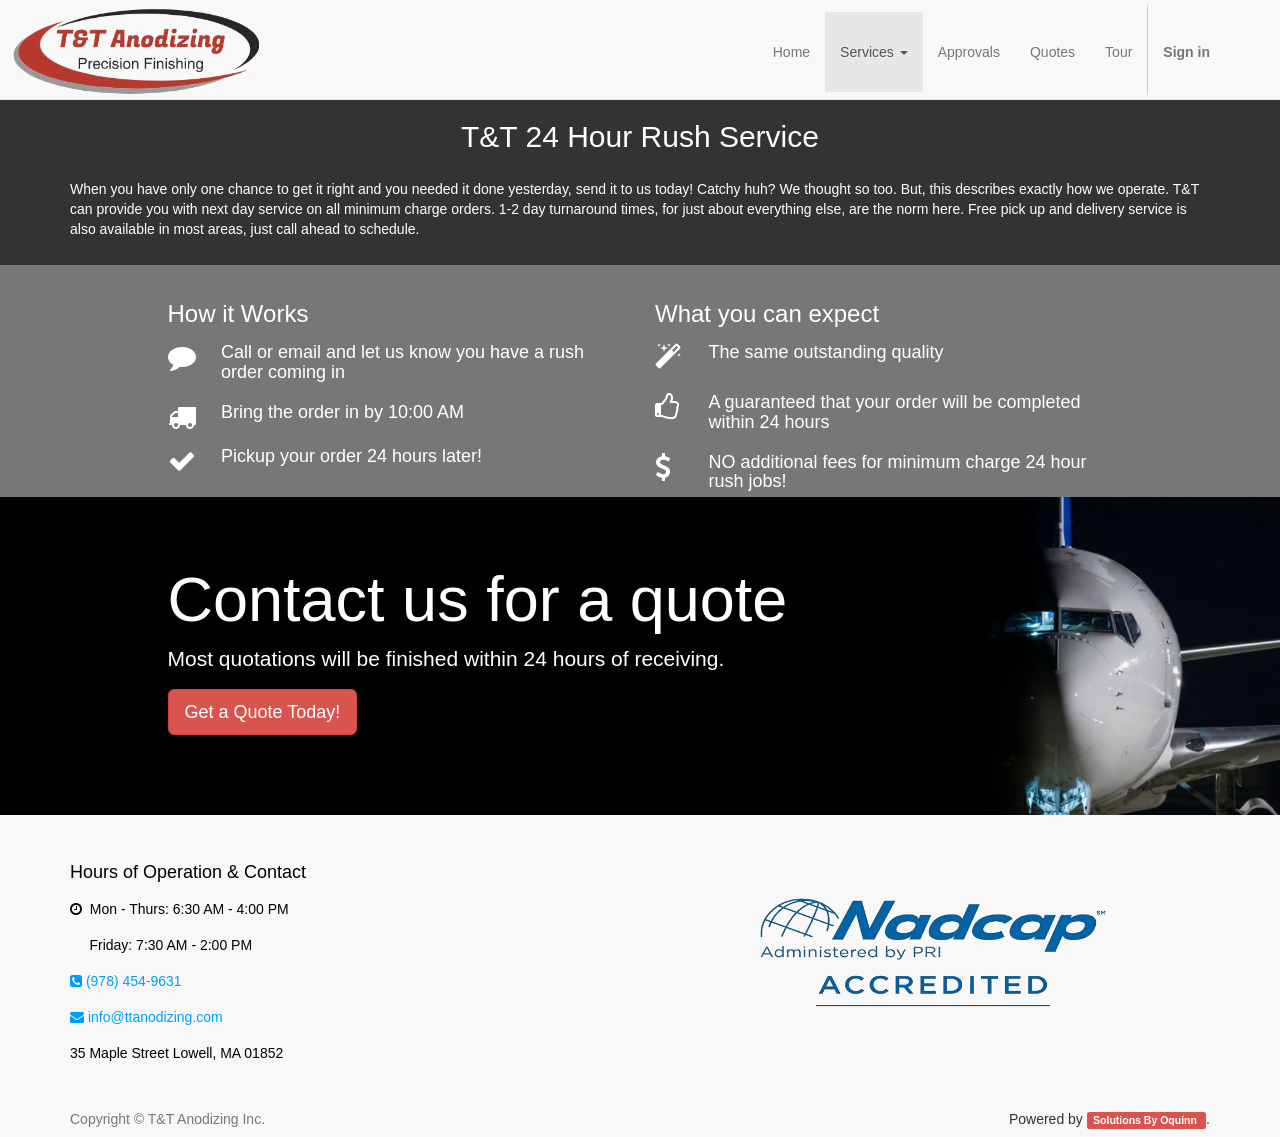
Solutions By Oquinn (1146, 1120)
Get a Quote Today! (263, 712)
